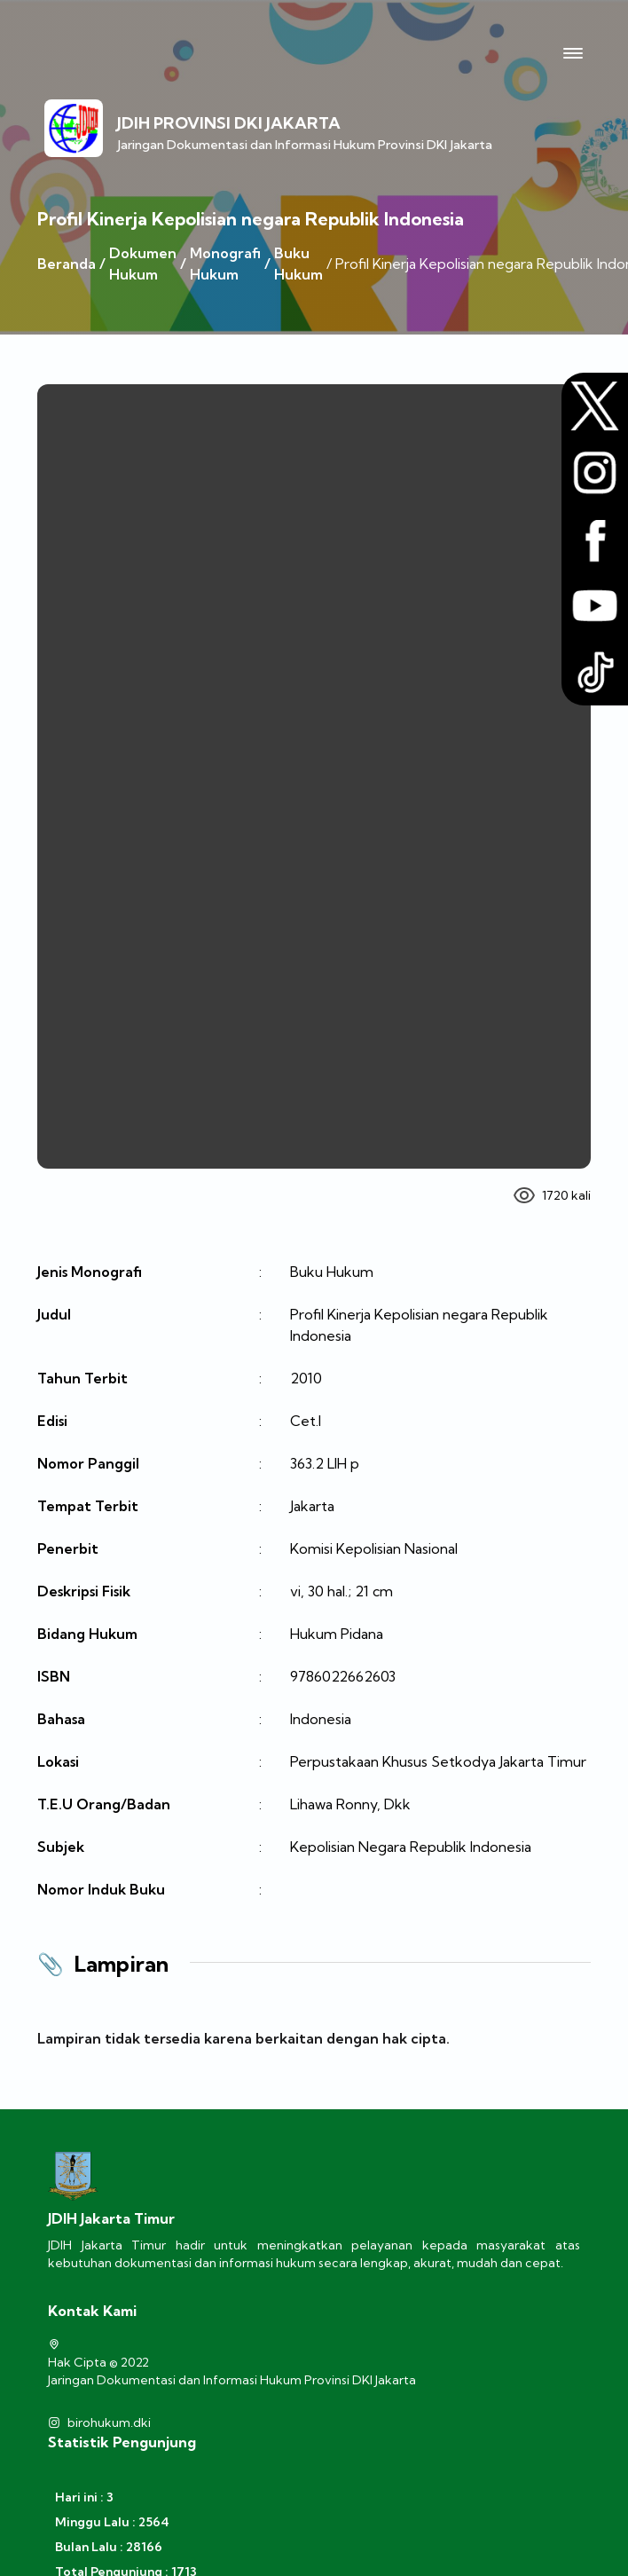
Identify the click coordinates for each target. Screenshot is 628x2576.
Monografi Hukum (225, 263)
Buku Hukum (298, 263)
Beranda (66, 263)
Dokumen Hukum (143, 263)
